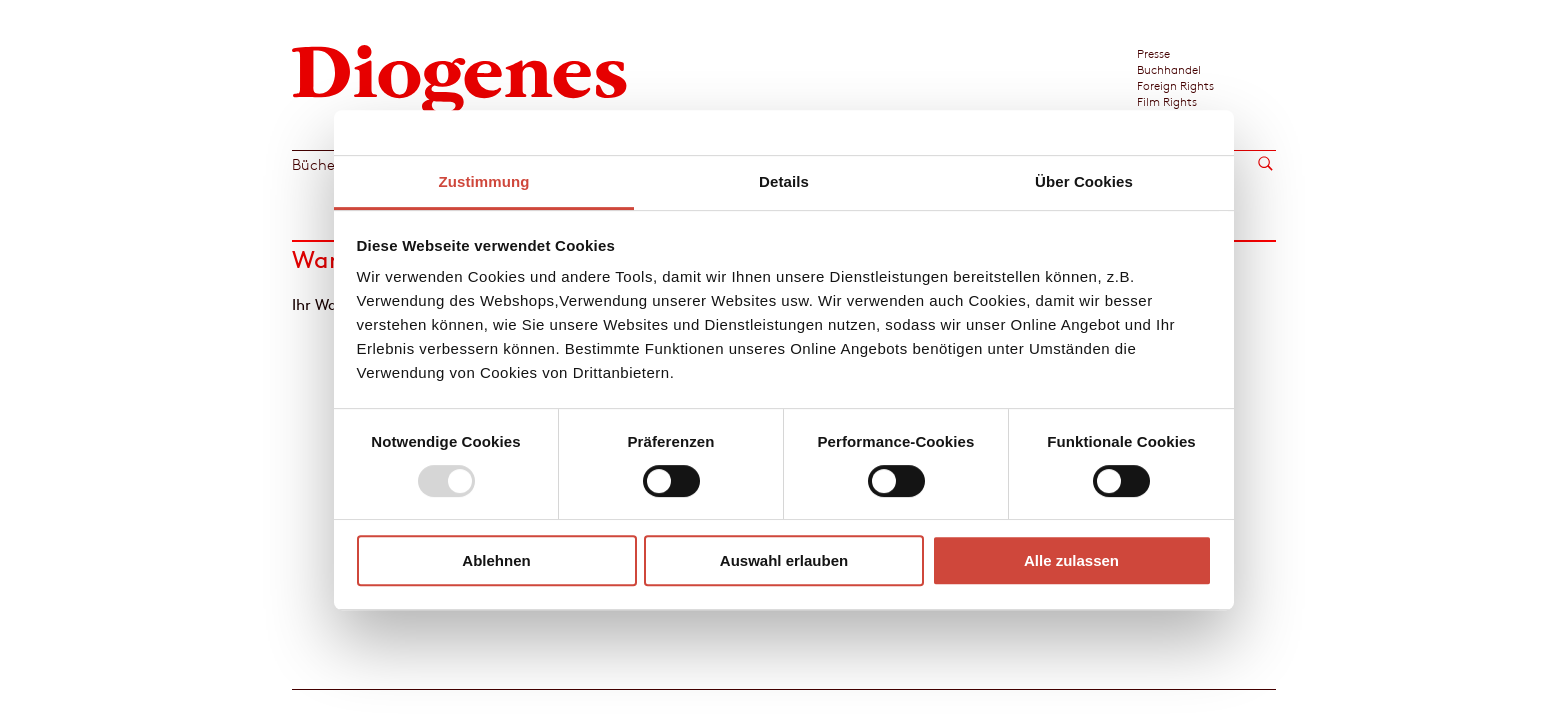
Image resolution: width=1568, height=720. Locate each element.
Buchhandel (1169, 69)
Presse (1153, 53)
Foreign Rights (1175, 85)
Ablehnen (496, 560)
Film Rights (1167, 101)
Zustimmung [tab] (484, 181)
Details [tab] (784, 181)
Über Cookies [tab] (1084, 181)
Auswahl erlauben (784, 560)
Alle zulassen (1071, 560)
